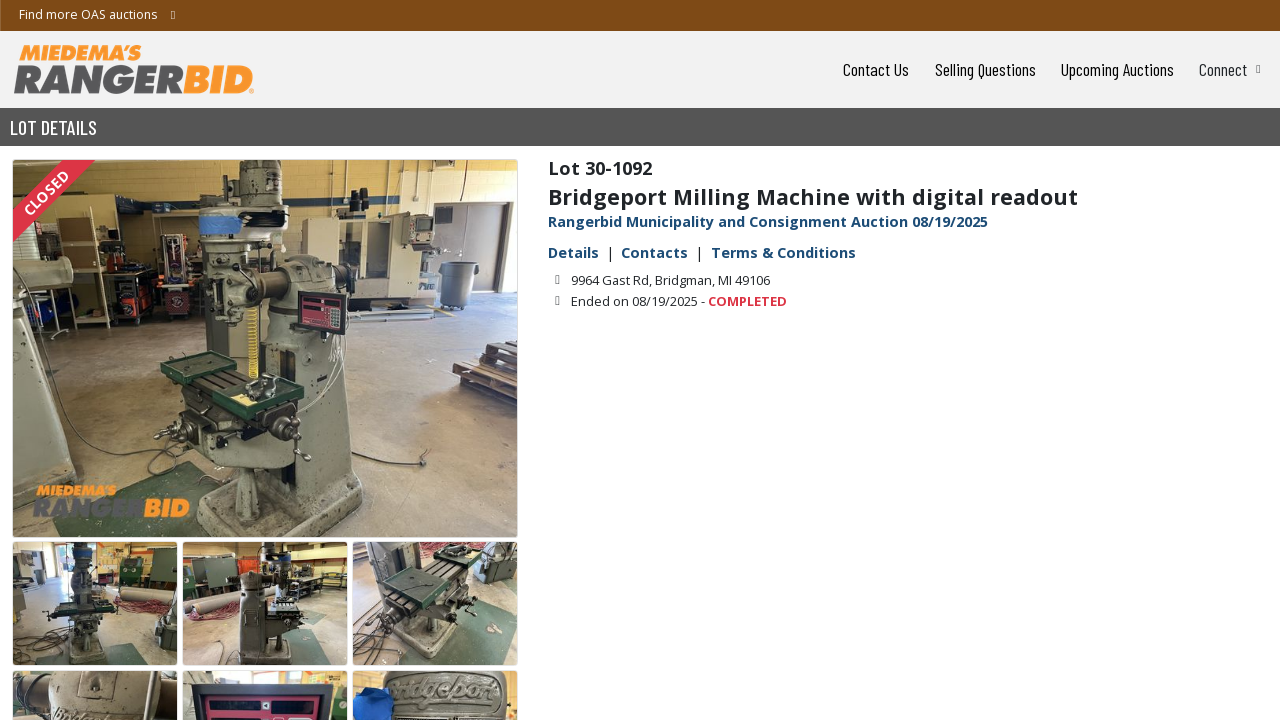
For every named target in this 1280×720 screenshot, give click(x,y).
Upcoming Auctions (1117, 69)
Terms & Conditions (783, 252)
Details (573, 252)
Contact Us (876, 69)
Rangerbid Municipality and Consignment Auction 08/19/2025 (768, 221)
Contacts (654, 252)
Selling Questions (985, 69)
